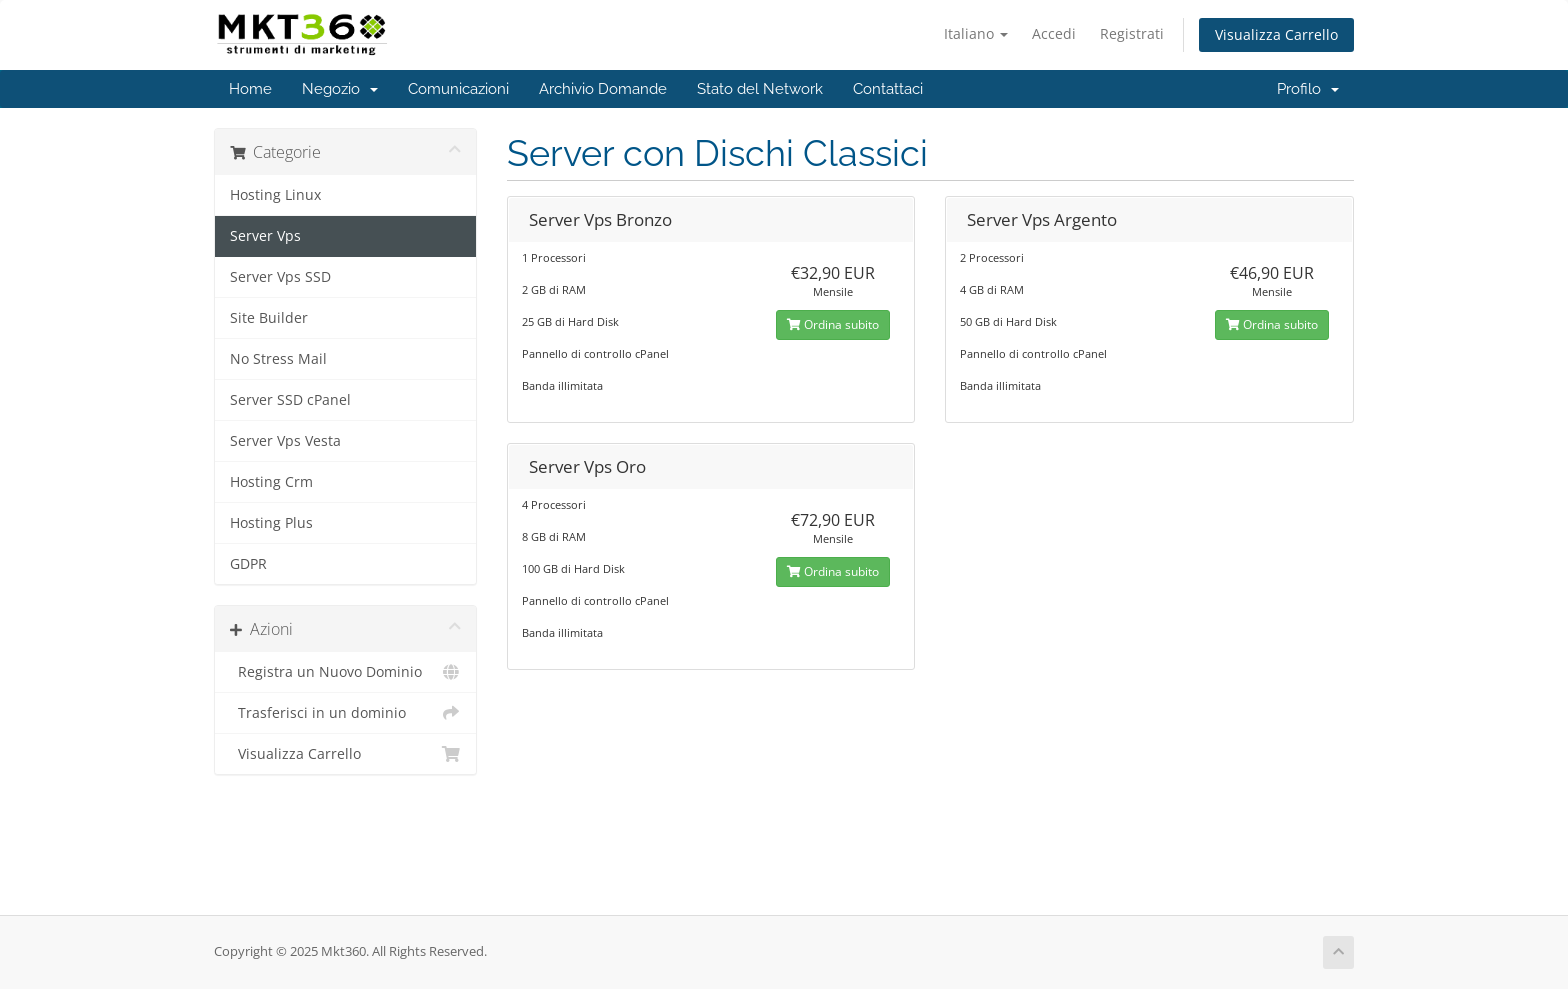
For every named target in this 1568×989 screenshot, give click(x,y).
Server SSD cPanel (290, 400)
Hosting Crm (271, 482)
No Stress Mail (278, 359)
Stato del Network (760, 89)
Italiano (976, 33)
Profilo (1308, 89)
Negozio (340, 89)
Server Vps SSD (280, 277)
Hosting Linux (275, 195)
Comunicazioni (458, 89)
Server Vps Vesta (285, 441)
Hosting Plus (271, 523)
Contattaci (888, 89)
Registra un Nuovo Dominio (345, 672)
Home (250, 89)
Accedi (1054, 33)
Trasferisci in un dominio (345, 713)
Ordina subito (833, 324)
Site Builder (269, 318)
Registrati (1132, 33)
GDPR (248, 564)
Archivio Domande (603, 89)
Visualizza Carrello (1276, 34)
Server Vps (265, 236)
